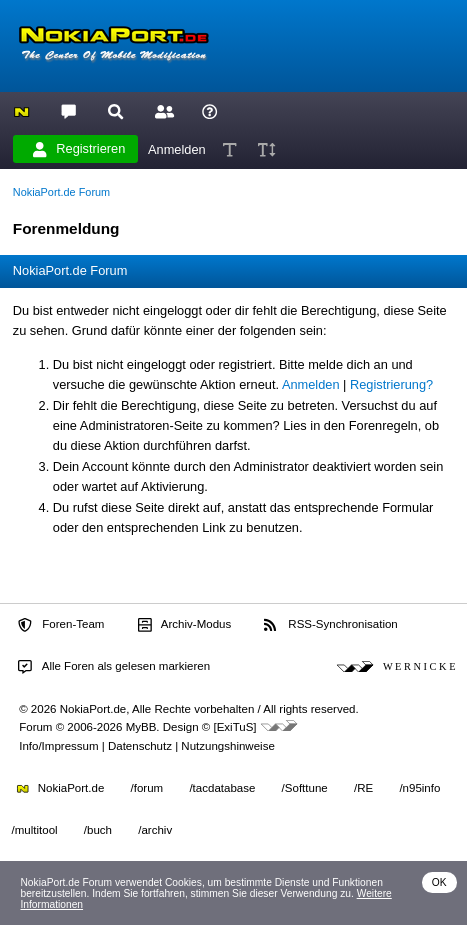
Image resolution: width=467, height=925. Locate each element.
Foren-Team (61, 625)
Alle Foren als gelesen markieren (114, 667)
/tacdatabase (222, 788)
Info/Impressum (58, 746)
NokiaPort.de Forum (61, 192)
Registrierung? (391, 384)
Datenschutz (140, 746)
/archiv (155, 830)
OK (439, 882)
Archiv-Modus (185, 625)
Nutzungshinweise (227, 746)
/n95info (419, 788)
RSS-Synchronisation (330, 625)
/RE (363, 788)
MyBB (141, 727)
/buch (98, 830)
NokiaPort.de (60, 788)
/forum (147, 788)
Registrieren (79, 149)
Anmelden (177, 148)
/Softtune (305, 788)
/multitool (35, 830)
